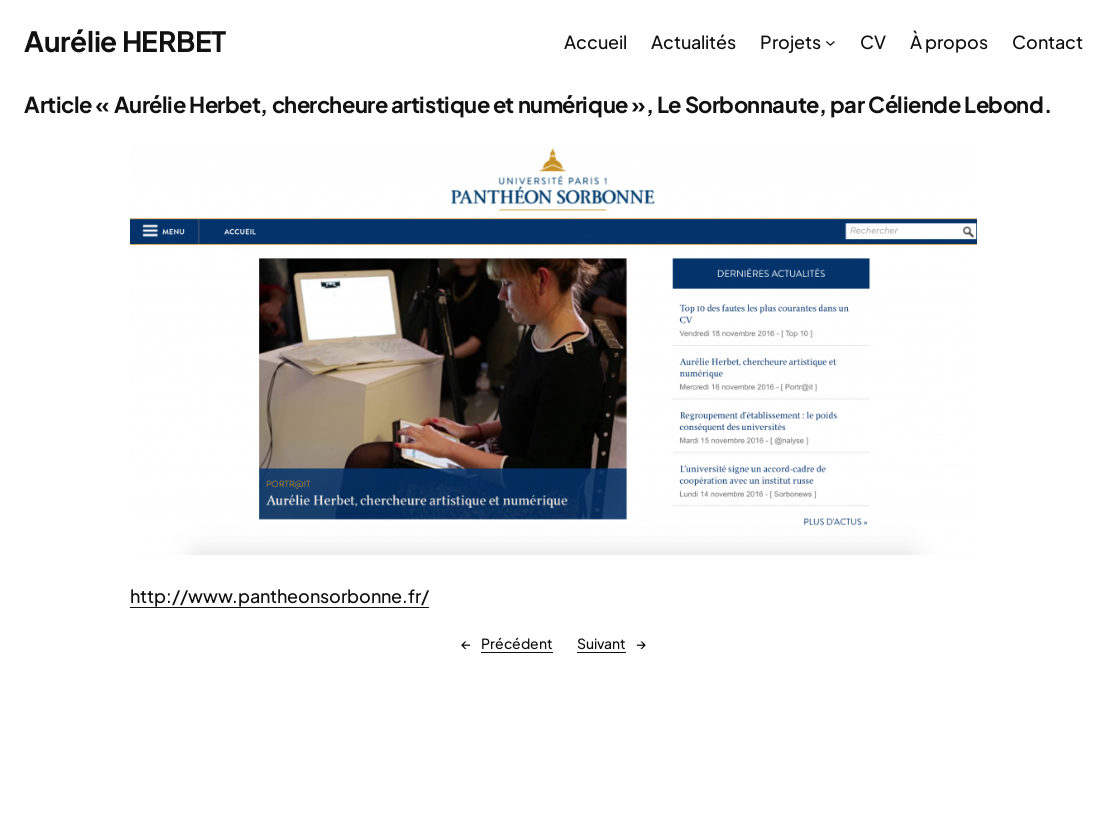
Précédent (517, 643)
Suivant (601, 643)
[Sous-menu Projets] (830, 41)
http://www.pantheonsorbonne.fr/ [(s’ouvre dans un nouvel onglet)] (279, 595)
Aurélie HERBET (125, 40)
